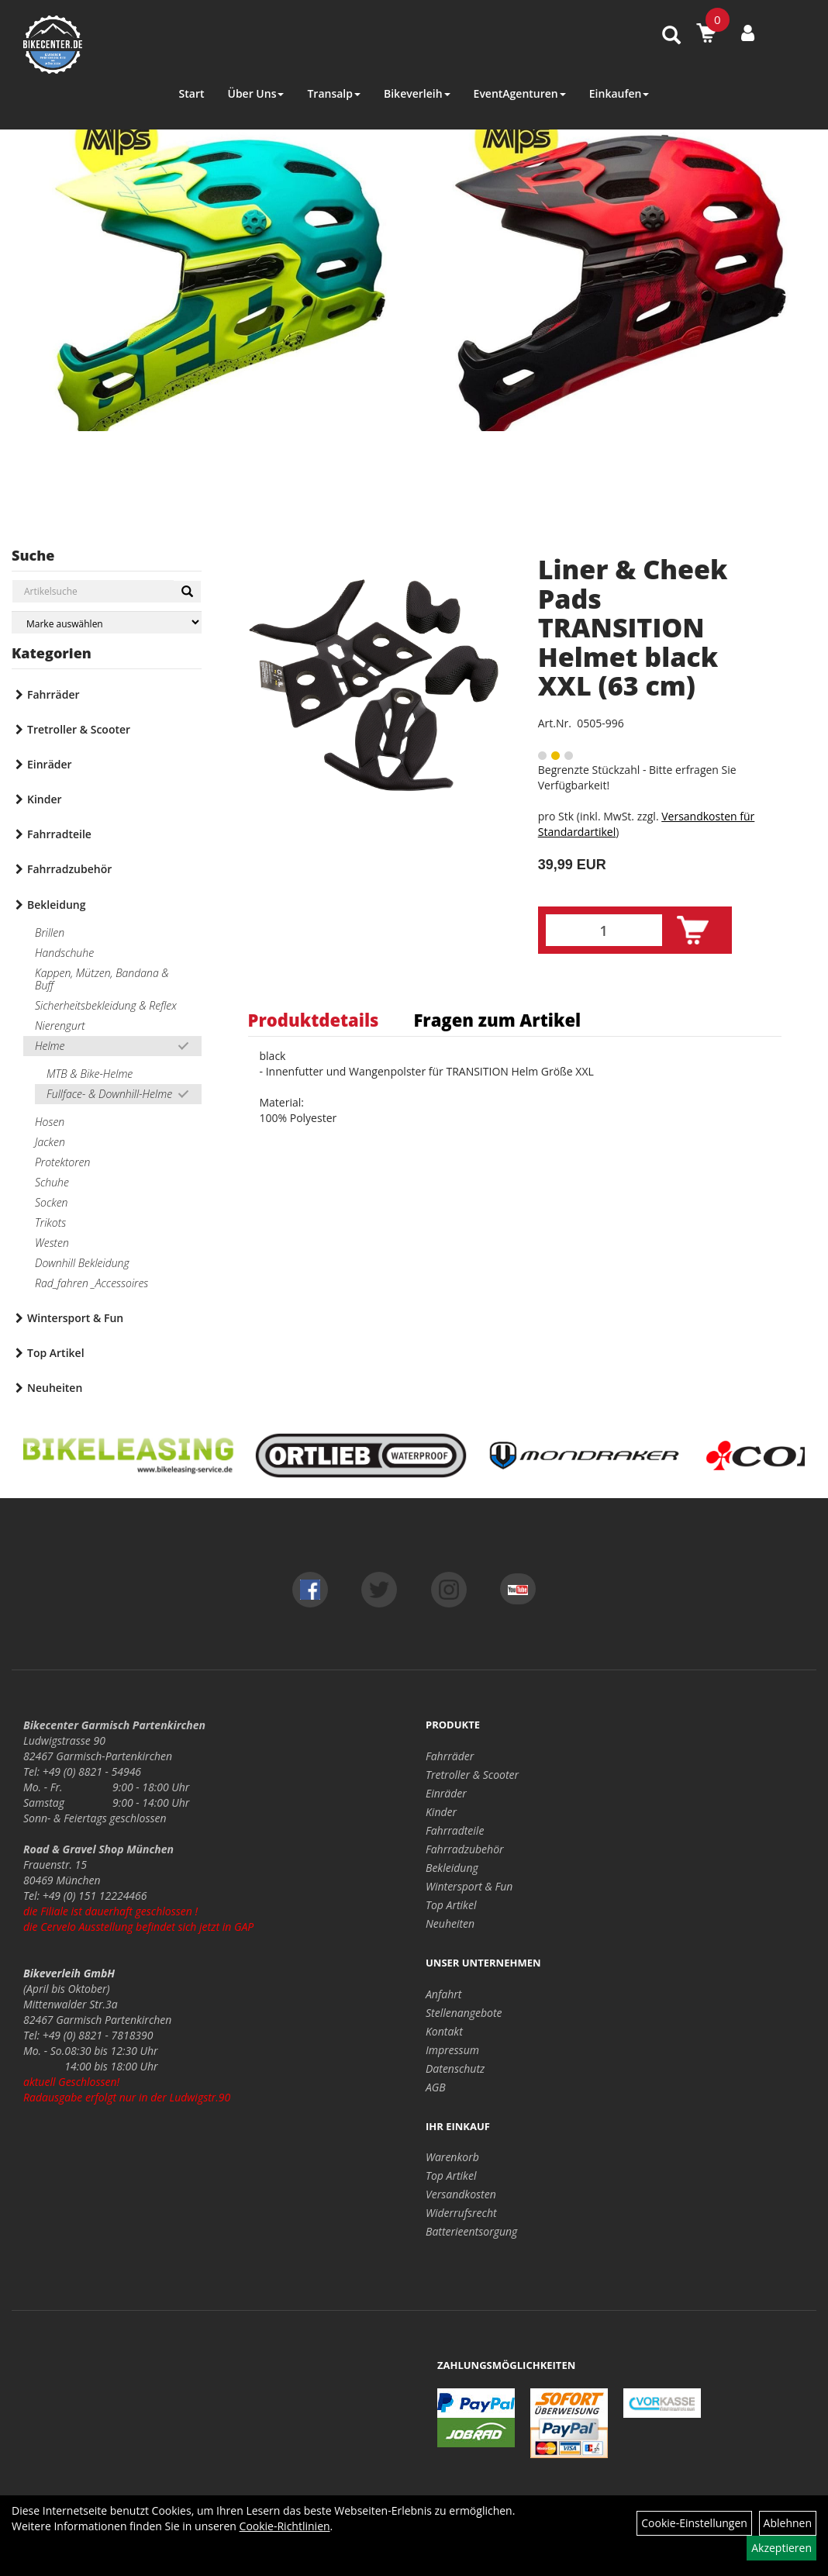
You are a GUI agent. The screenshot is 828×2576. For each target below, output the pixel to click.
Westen (52, 1242)
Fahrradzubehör (69, 869)
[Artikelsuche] (671, 36)
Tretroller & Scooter (78, 729)
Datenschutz (455, 2068)
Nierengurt (60, 1025)
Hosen (49, 1121)
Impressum (452, 2049)
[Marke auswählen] (107, 622)
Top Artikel (56, 1352)
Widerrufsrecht (461, 2212)
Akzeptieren (781, 2547)
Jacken (50, 1141)
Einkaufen (619, 93)
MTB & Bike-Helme (90, 1073)
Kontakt (444, 2031)
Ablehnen (788, 2523)
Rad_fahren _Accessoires (91, 1283)
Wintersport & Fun (75, 1317)
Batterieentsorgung (471, 2231)
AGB (436, 2087)
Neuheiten (54, 1387)
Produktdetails (313, 1019)
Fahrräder (53, 694)
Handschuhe (64, 952)
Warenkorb (452, 2157)
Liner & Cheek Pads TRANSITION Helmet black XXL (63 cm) (633, 627)
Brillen (49, 932)
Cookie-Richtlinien (285, 2526)
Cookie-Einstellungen (694, 2523)
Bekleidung (56, 904)
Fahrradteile (59, 834)
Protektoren (62, 1162)
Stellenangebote (464, 2012)
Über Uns (255, 93)
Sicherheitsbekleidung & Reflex (106, 1005)
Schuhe (52, 1182)
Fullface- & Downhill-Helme (109, 1093)
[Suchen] (187, 592)
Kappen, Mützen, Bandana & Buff (102, 979)
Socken (51, 1202)
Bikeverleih (417, 93)
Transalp (334, 93)
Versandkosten (461, 2194)
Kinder (44, 799)
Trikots (50, 1222)
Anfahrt (443, 1994)
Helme (50, 1045)
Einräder (49, 764)
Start (192, 93)
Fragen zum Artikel (497, 1019)
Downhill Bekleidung (82, 1262)
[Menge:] (604, 930)
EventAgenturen (520, 93)
